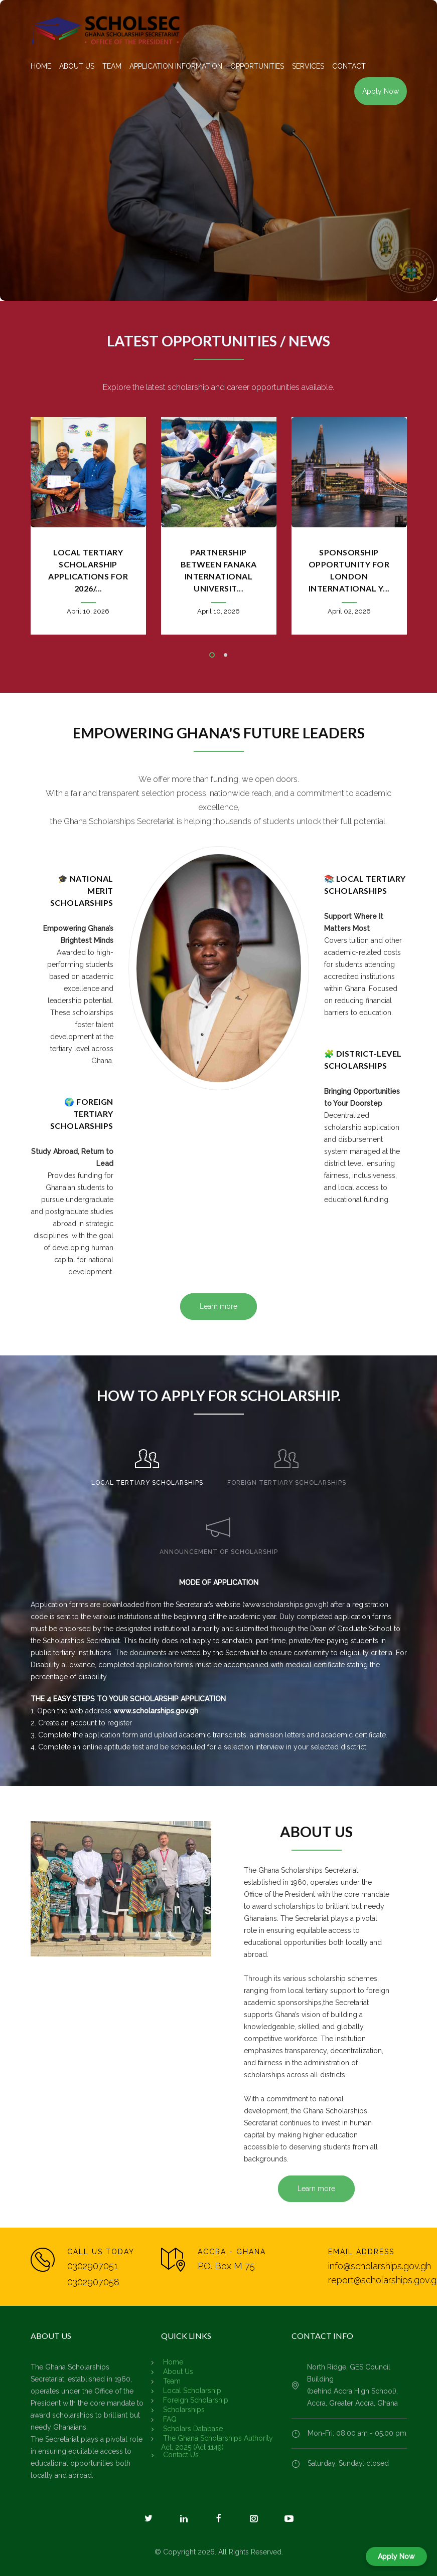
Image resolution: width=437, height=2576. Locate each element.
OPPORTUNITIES (257, 66)
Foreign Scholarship (195, 2400)
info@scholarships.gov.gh (379, 2266)
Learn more (218, 1306)
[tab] (147, 1462)
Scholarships (184, 2410)
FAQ (170, 2419)
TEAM (111, 66)
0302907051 (92, 2266)
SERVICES (308, 66)
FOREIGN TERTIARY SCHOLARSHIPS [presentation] (286, 1482)
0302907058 (93, 2282)
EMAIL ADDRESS (361, 2252)
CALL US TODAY (100, 2252)
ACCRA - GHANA (232, 2252)
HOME (41, 66)
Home (173, 2362)
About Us (178, 2371)
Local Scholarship (192, 2391)
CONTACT (349, 66)
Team (172, 2381)
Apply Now (380, 91)
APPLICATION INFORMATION (175, 66)
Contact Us (181, 2455)
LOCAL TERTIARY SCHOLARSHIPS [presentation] (147, 1482)
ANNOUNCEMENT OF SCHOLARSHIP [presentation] (219, 1551)
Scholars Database (193, 2429)
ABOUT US (76, 66)
